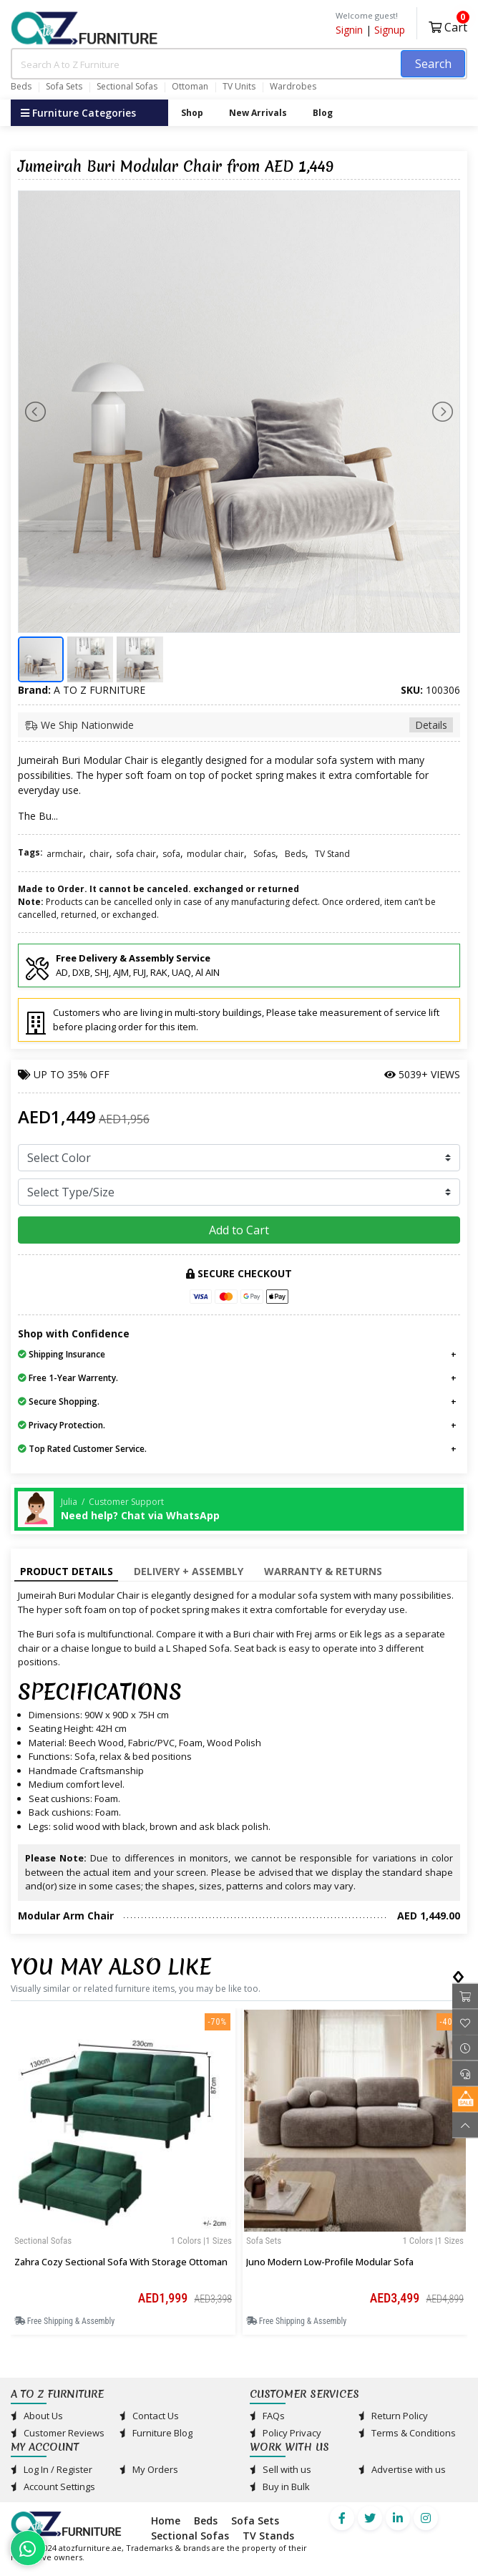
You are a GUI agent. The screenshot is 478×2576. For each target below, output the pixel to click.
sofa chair (136, 854)
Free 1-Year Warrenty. (68, 1378)
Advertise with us (402, 2469)
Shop (192, 113)
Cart (448, 25)
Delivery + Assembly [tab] (188, 1571)
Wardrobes (293, 86)
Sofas (264, 854)
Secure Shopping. (58, 1401)
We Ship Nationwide (239, 724)
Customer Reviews (57, 2432)
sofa (171, 854)
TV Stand (332, 854)
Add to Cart (239, 1230)
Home (165, 2520)
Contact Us (149, 2415)
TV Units (239, 86)
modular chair (215, 854)
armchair (65, 854)
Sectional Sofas (127, 86)
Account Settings (53, 2486)
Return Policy (393, 2415)
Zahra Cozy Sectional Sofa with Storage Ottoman (121, 2261)
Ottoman (190, 86)
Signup (389, 30)
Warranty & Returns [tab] (323, 1571)
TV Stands (268, 2535)
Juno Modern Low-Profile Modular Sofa (330, 2261)
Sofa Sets (64, 86)
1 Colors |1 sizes (201, 2240)
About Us (37, 2415)
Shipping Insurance (61, 1354)
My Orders (149, 2469)
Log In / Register (51, 2469)
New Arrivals (258, 113)
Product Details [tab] (66, 1571)
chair (99, 854)
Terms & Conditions (407, 2432)
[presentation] (456, 1973)
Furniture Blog (156, 2432)
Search (433, 64)
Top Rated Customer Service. (82, 1449)
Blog (323, 113)
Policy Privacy (285, 2432)
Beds (21, 86)
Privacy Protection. (61, 1425)
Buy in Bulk (280, 2486)
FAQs (267, 2415)
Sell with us (280, 2469)
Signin (349, 30)
